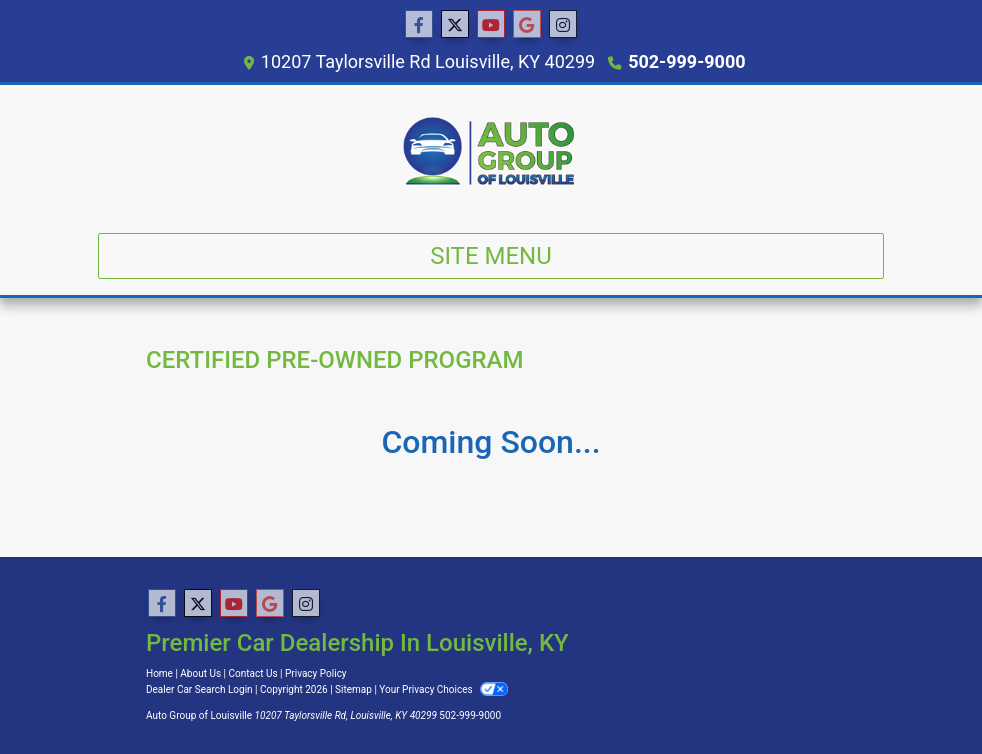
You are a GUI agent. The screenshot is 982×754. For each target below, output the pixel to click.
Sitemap (353, 689)
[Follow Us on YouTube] (491, 25)
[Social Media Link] (563, 25)
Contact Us (253, 673)
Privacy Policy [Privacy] (316, 673)
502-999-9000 (686, 61)
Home (159, 673)
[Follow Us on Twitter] (455, 25)
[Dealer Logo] (491, 151)
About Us (200, 673)
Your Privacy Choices (443, 689)
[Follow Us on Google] (527, 25)
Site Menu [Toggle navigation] (491, 256)
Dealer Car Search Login (199, 689)
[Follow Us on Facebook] (419, 25)
